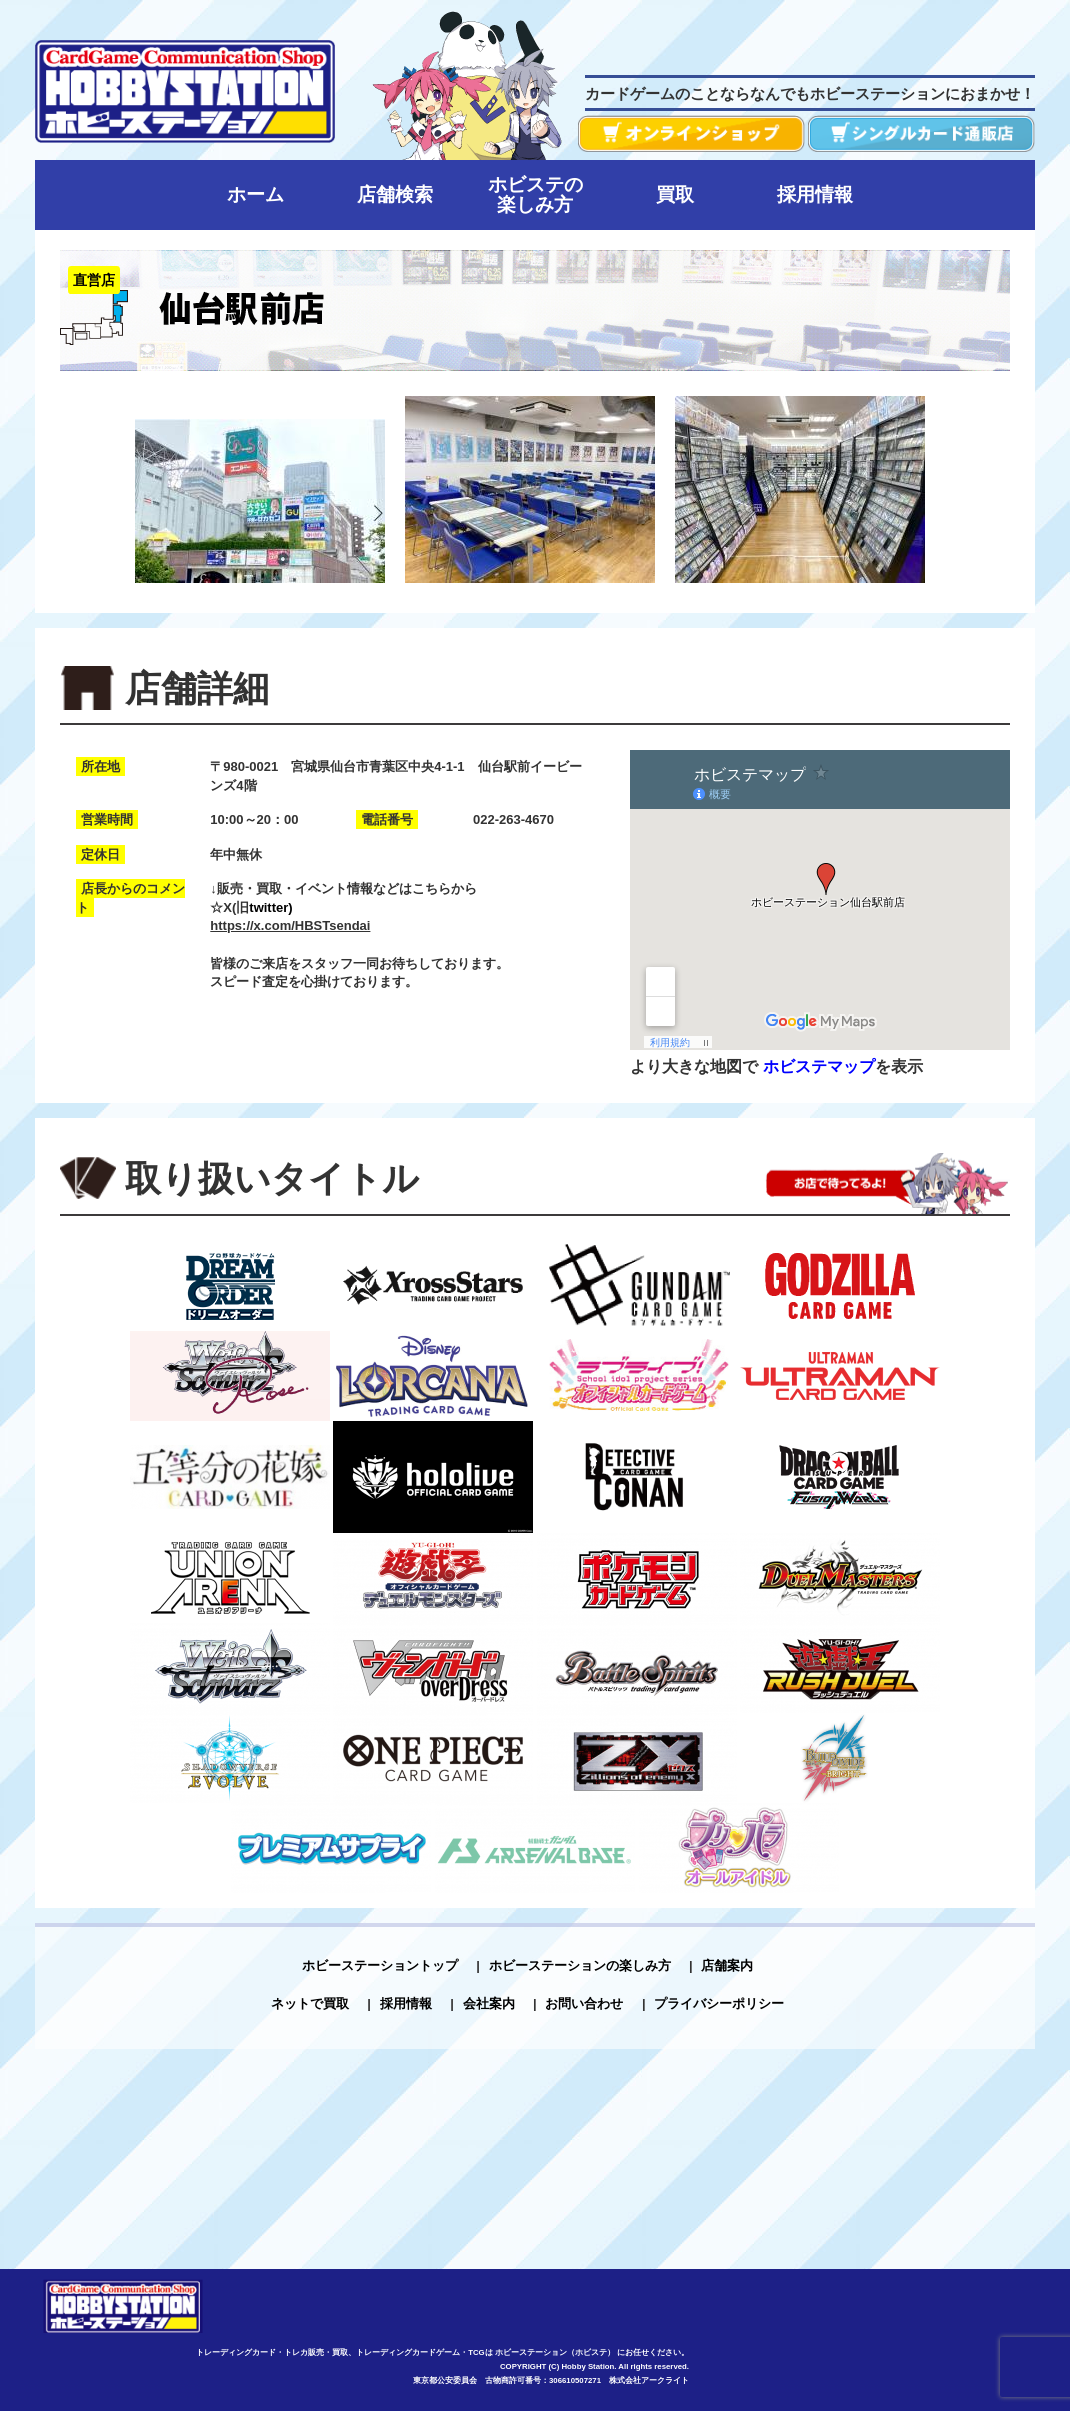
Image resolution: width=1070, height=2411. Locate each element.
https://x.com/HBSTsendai (290, 925)
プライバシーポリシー (719, 2003)
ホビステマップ (819, 1066)
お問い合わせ (584, 2003)
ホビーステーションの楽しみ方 (580, 1965)
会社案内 (489, 2003)
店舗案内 (727, 1965)
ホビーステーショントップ (380, 1965)
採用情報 (406, 2003)
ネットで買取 (310, 2003)
